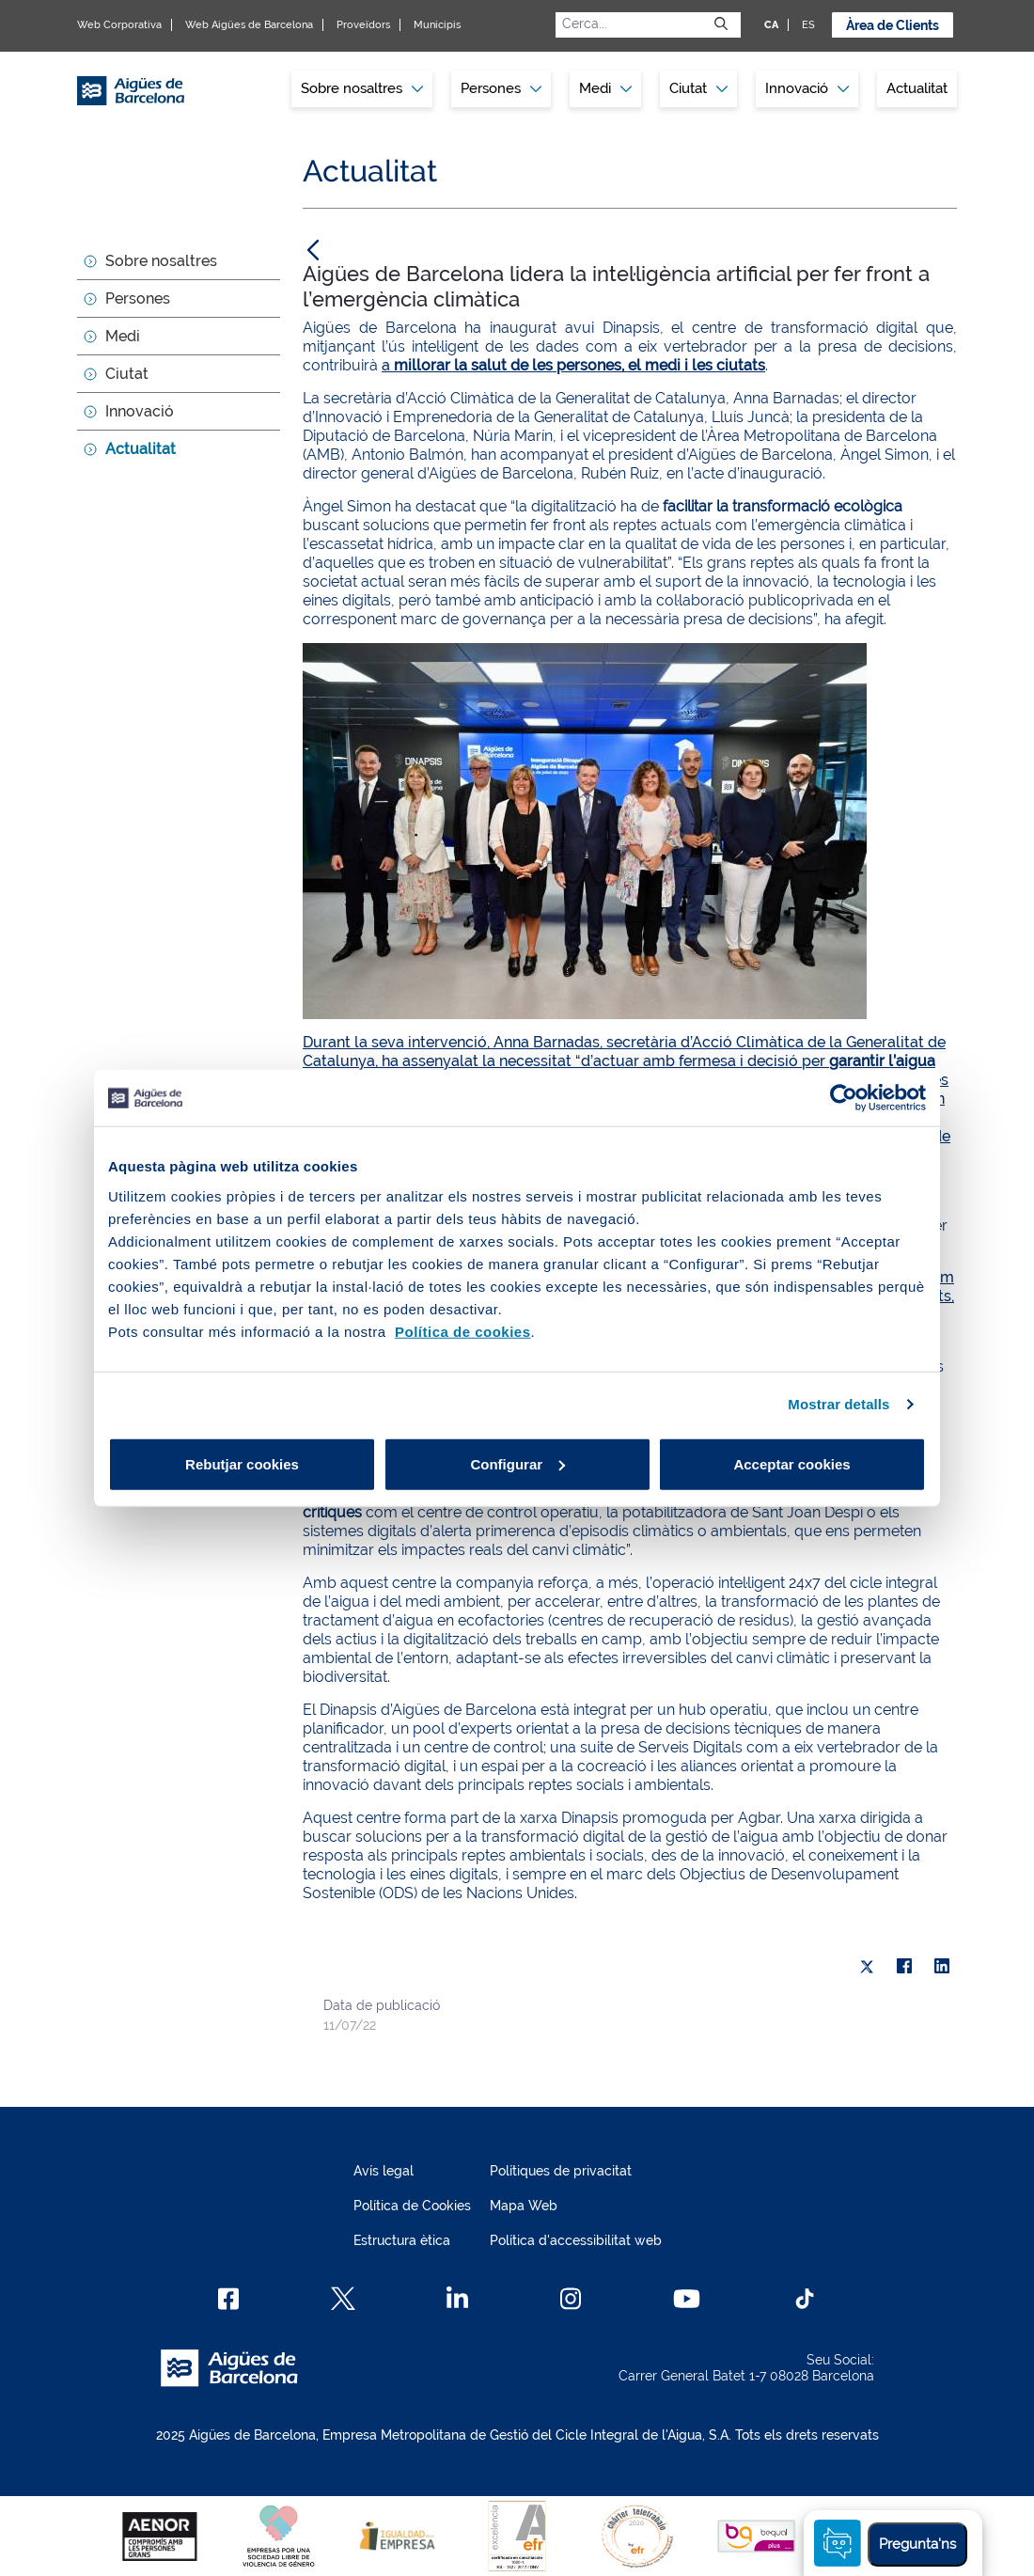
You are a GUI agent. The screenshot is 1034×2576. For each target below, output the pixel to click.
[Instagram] (571, 2298)
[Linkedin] (457, 2298)
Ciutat (127, 374)
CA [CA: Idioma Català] (771, 25)
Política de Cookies (412, 2205)
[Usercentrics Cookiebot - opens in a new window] (843, 1098)
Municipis (437, 25)
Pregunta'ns (917, 2544)
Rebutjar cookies (242, 1463)
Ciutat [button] (698, 88)
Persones (137, 298)
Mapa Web (523, 2205)
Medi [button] (605, 88)
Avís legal (383, 2170)
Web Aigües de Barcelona (249, 25)
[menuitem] (361, 89)
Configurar (517, 1463)
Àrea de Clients (892, 25)
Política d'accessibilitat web (576, 2240)
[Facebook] (229, 2298)
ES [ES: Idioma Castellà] (808, 25)
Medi (122, 336)
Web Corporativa (119, 25)
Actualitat (917, 88)
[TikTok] (804, 2298)
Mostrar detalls (838, 1404)
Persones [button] (501, 88)
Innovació (807, 88)
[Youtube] (686, 2298)
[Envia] (721, 24)
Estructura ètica (401, 2240)
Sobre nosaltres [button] (362, 88)
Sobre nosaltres (161, 261)
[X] (867, 1967)
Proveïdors (363, 25)
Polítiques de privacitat (561, 2170)
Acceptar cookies (791, 1463)
